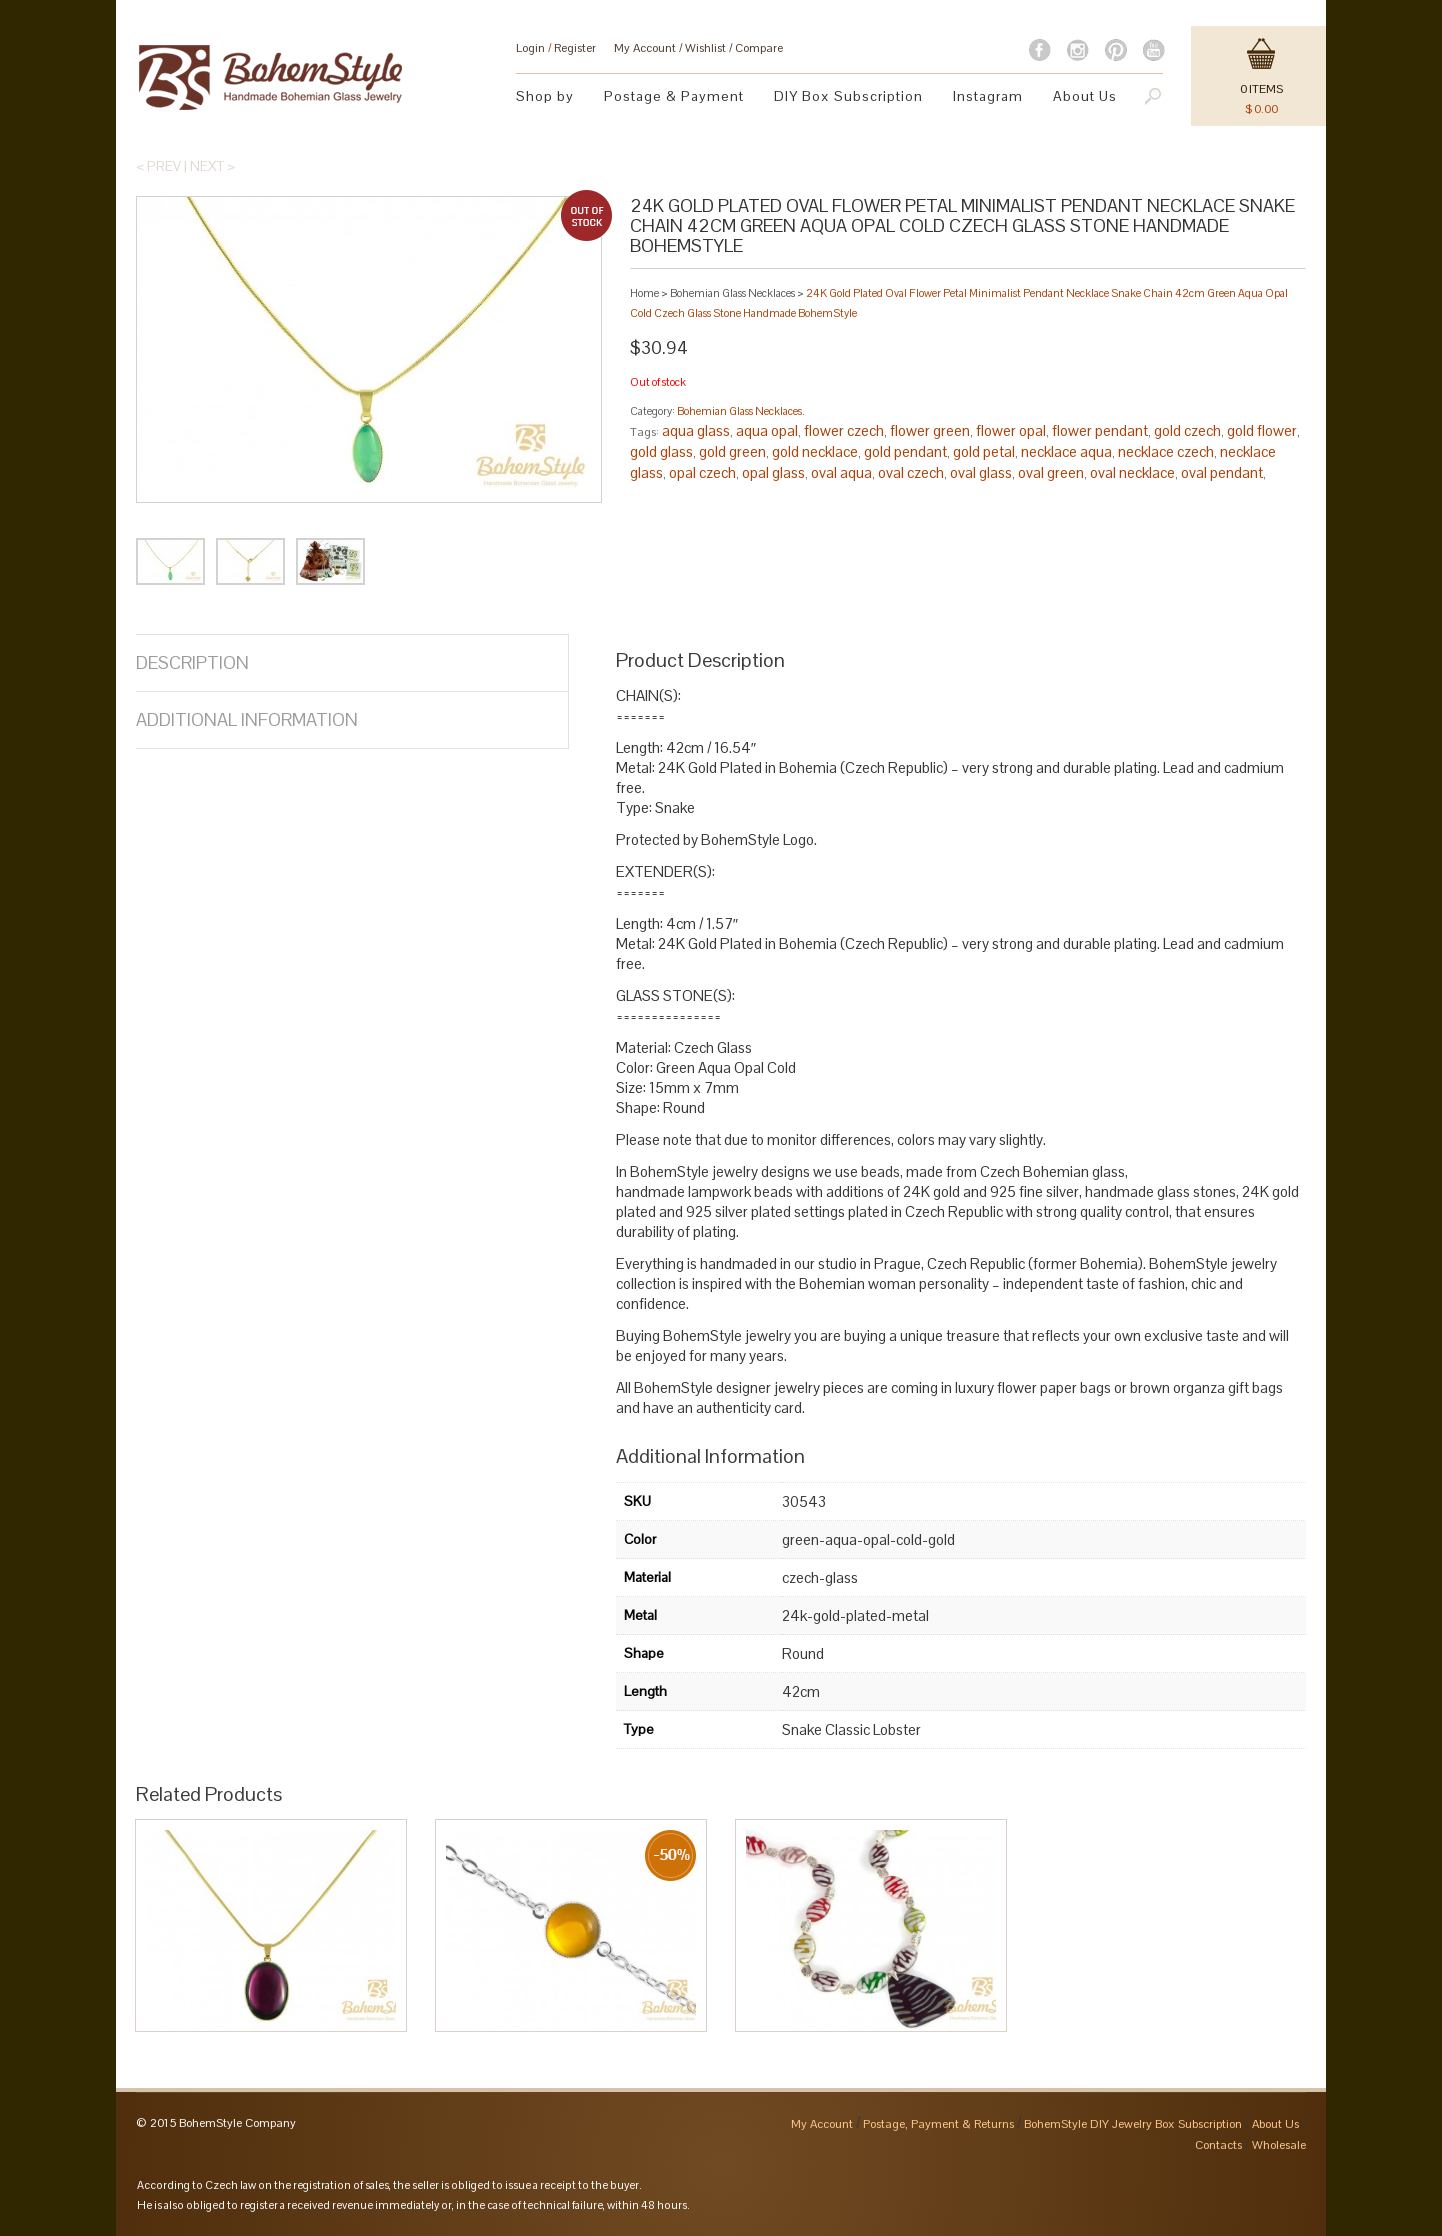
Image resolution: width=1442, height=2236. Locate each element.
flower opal (1011, 430)
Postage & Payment (674, 96)
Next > (212, 166)
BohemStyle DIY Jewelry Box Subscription (1133, 2124)
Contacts (1218, 2145)
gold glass (661, 451)
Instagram (988, 96)
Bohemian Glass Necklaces (732, 293)
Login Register (556, 48)
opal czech (702, 472)
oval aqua (841, 472)
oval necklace (1132, 472)
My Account (645, 48)
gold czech (1187, 430)
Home (644, 293)
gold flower (1262, 430)
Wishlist (705, 48)
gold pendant (905, 451)
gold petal (984, 451)
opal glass (773, 472)
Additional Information (247, 719)
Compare (759, 48)
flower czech (844, 430)
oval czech (911, 472)
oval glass (981, 472)
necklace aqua (1066, 451)
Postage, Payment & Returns (938, 2124)
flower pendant (1100, 430)
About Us (1085, 96)
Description (192, 662)
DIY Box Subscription (848, 96)
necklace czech (1166, 451)
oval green (1051, 472)
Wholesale (1279, 2145)
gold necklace (815, 451)
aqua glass (696, 430)
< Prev (158, 166)
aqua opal (767, 430)
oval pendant (1222, 472)
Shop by (545, 96)
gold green (732, 451)
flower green (930, 430)
